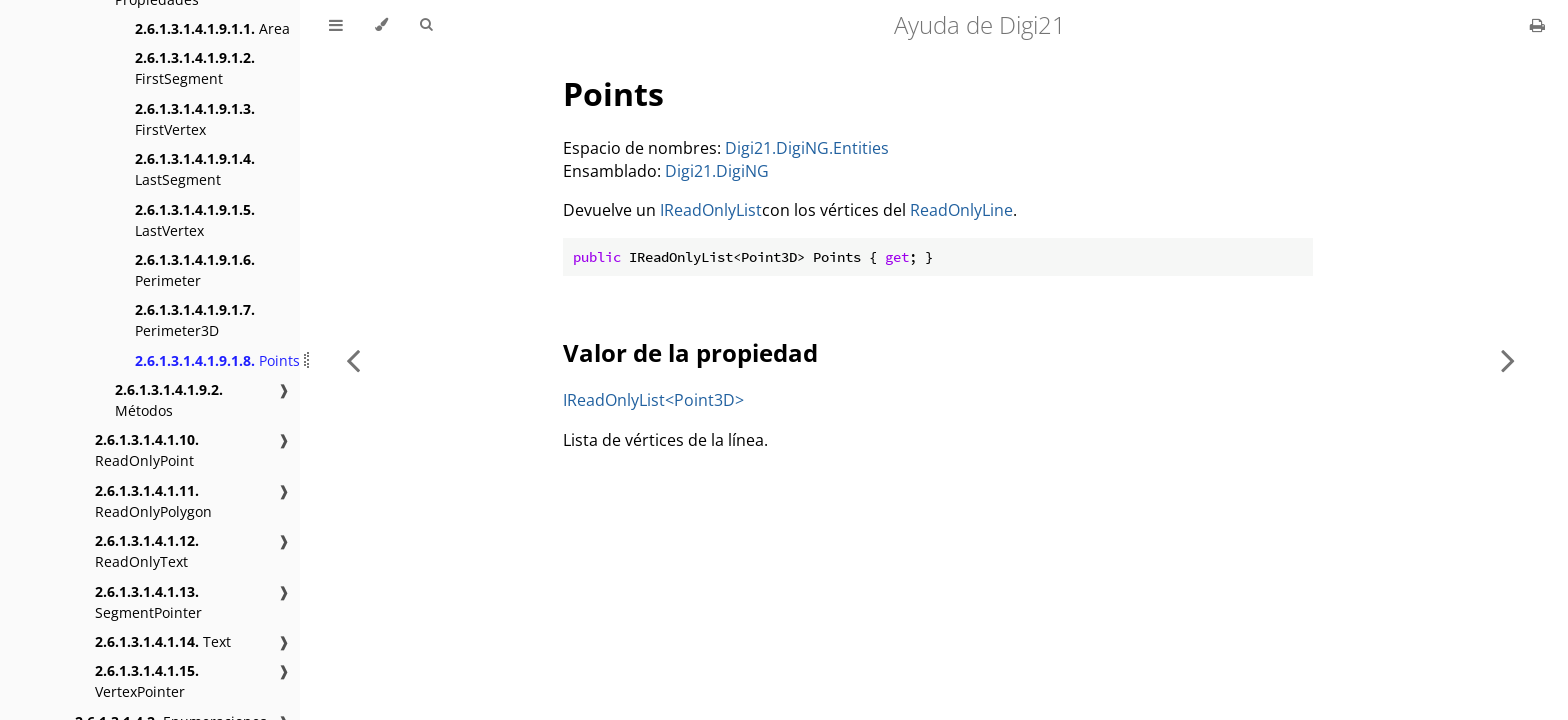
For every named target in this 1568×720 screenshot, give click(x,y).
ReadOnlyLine (961, 210)
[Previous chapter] (353, 360)
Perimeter (195, 270)
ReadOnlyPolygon (153, 501)
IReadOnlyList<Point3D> (653, 400)
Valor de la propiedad (690, 352)
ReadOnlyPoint (147, 450)
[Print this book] (1537, 25)
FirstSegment (195, 68)
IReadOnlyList (711, 210)
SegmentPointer (148, 602)
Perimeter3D (195, 320)
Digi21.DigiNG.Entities (807, 148)
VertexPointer (147, 681)
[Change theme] (381, 25)
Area (212, 28)
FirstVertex (195, 119)
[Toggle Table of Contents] (336, 25)
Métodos (169, 400)
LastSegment (195, 169)
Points (217, 360)
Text (163, 641)
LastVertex (195, 220)
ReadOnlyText (147, 551)
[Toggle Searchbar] (426, 25)
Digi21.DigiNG (717, 171)
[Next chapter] (1508, 360)
